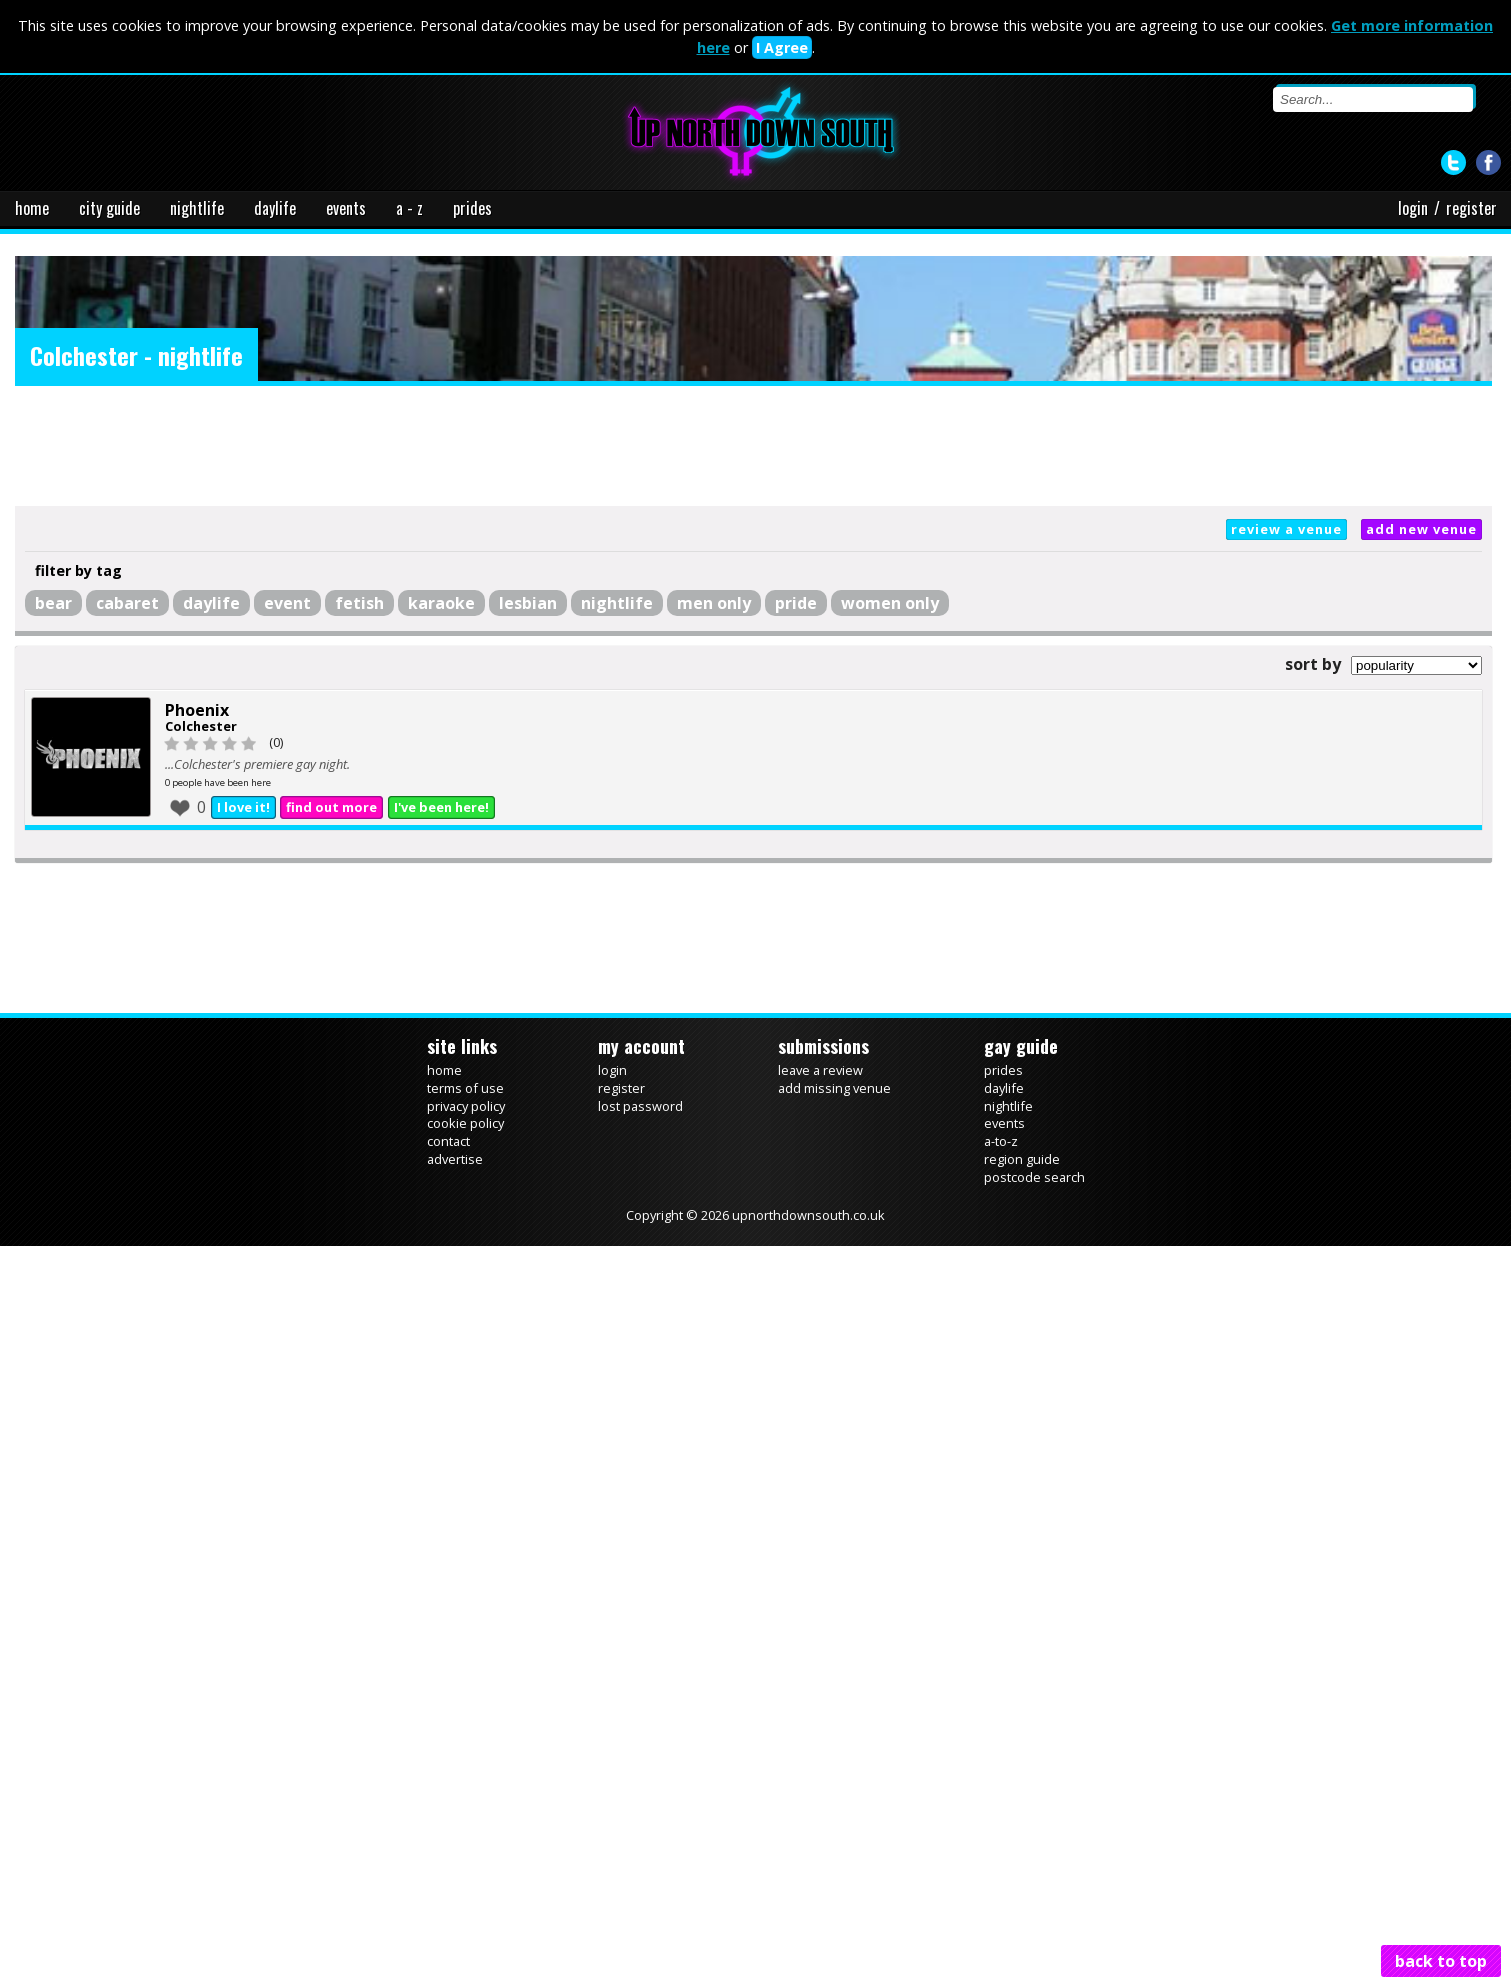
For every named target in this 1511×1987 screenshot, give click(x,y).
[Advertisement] (754, 446)
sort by (1313, 664)
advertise (455, 1159)
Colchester (201, 726)
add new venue (1421, 529)
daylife (275, 208)
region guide (1022, 1159)
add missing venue (834, 1088)
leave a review (820, 1070)
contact (448, 1141)
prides (472, 208)
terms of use (465, 1088)
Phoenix (197, 710)
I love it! (243, 807)
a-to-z (1001, 1141)
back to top (1441, 1961)
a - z (409, 208)
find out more (331, 807)
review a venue (1286, 529)
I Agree (782, 47)
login (1413, 208)
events (346, 208)
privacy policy (466, 1106)
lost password (640, 1106)
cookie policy (465, 1123)
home (32, 208)
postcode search (1034, 1177)
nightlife (197, 208)
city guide (109, 208)
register (1471, 208)
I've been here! (441, 807)
